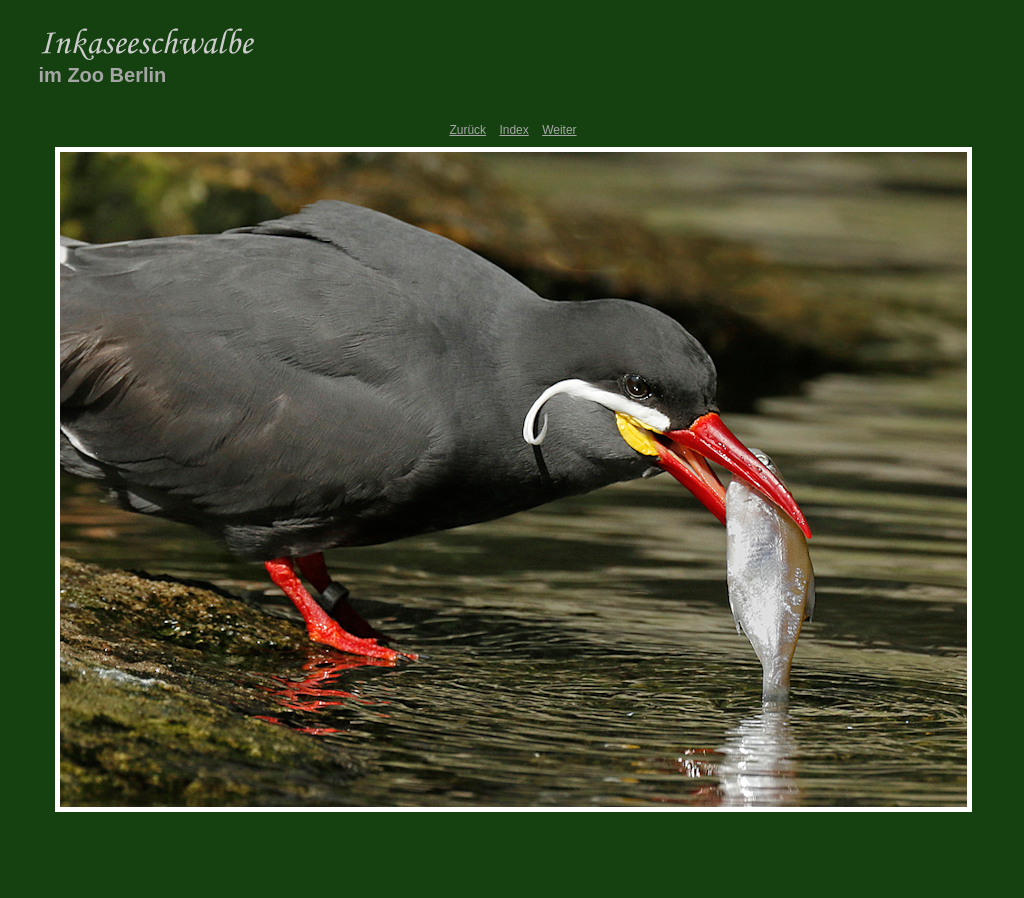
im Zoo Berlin (103, 75)
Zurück (467, 130)
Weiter (559, 130)
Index (513, 130)
